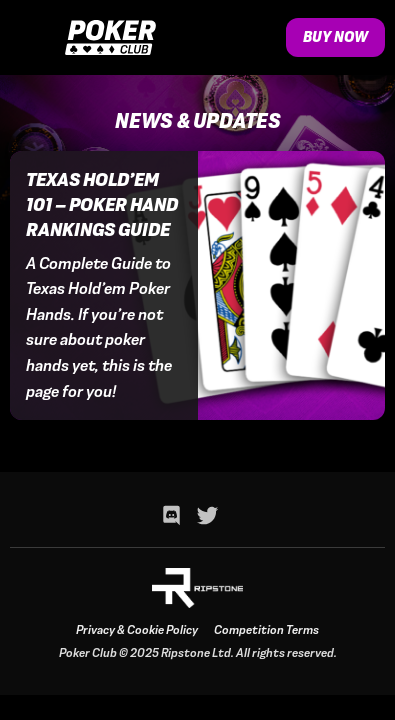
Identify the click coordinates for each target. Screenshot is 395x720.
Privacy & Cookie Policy (137, 630)
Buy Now (335, 37)
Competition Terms (266, 630)
